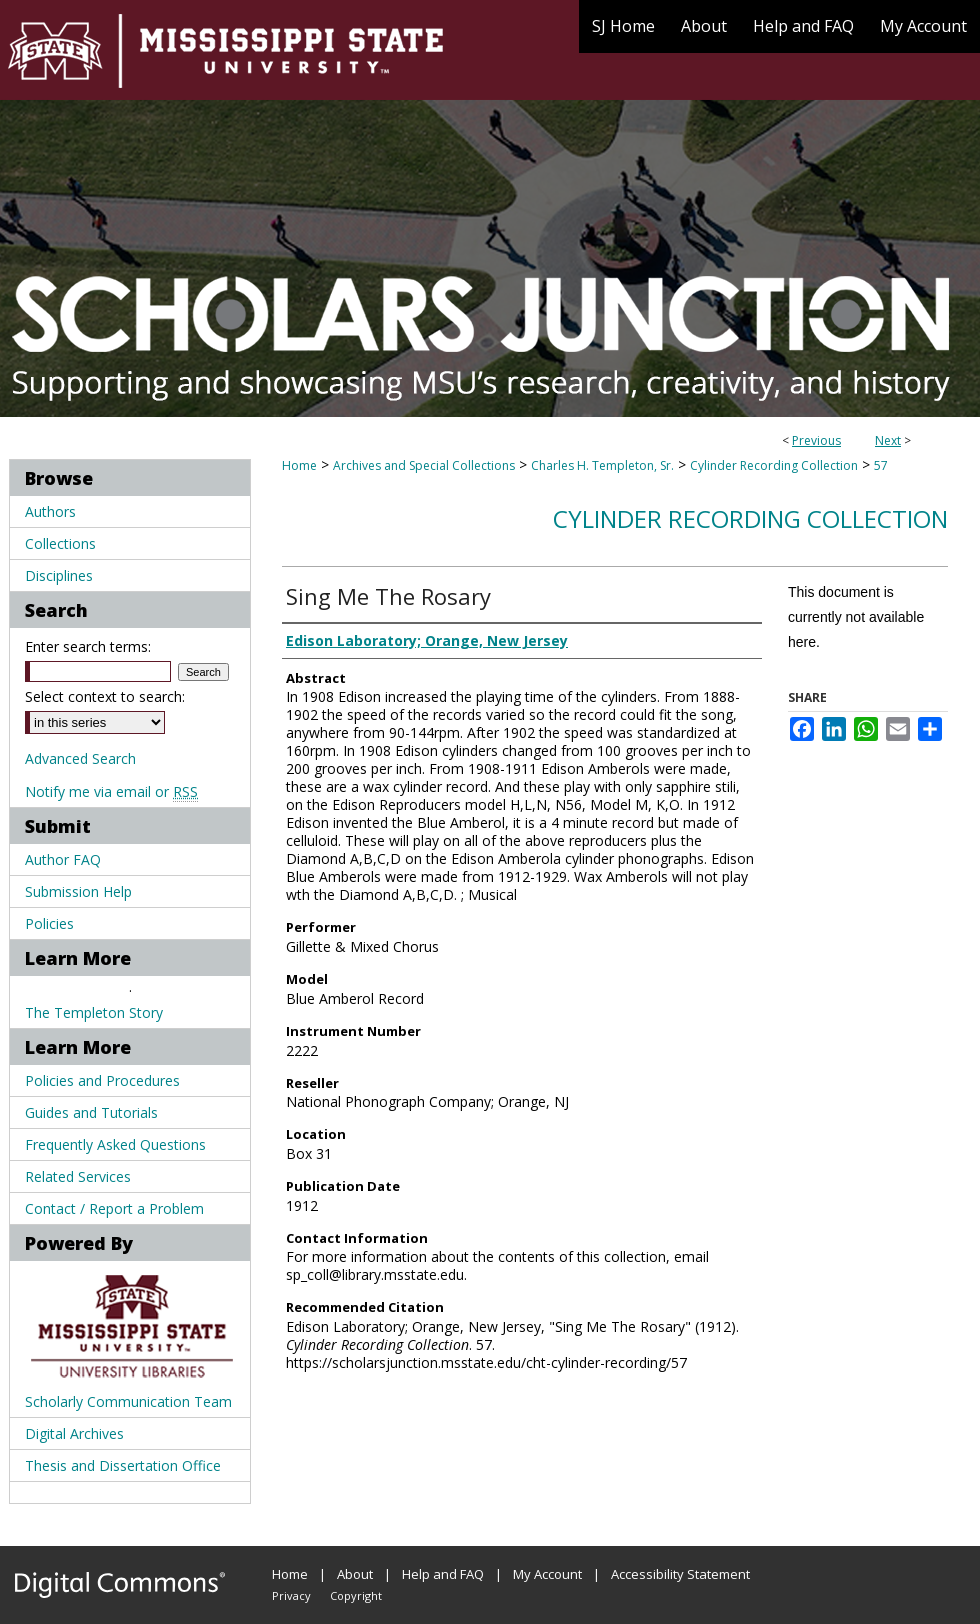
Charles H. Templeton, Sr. (602, 465)
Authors (50, 511)
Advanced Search (80, 758)
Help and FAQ (443, 1574)
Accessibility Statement (680, 1574)
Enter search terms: (88, 646)
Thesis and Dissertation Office (123, 1465)
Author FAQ (63, 859)
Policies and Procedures (102, 1080)
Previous (816, 440)
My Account (547, 1574)
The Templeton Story (94, 1012)
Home (299, 465)
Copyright (356, 1595)
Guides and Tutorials (91, 1112)
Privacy (291, 1595)
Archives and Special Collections (424, 465)
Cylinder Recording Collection (774, 465)
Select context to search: (105, 696)
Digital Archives (74, 1433)
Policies (49, 923)
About (355, 1574)
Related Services (78, 1176)
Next (888, 440)
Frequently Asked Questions (115, 1144)
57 (881, 465)
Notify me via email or (111, 791)
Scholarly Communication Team (128, 1401)
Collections (60, 543)
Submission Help (78, 891)
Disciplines (59, 575)
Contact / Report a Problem (114, 1208)
